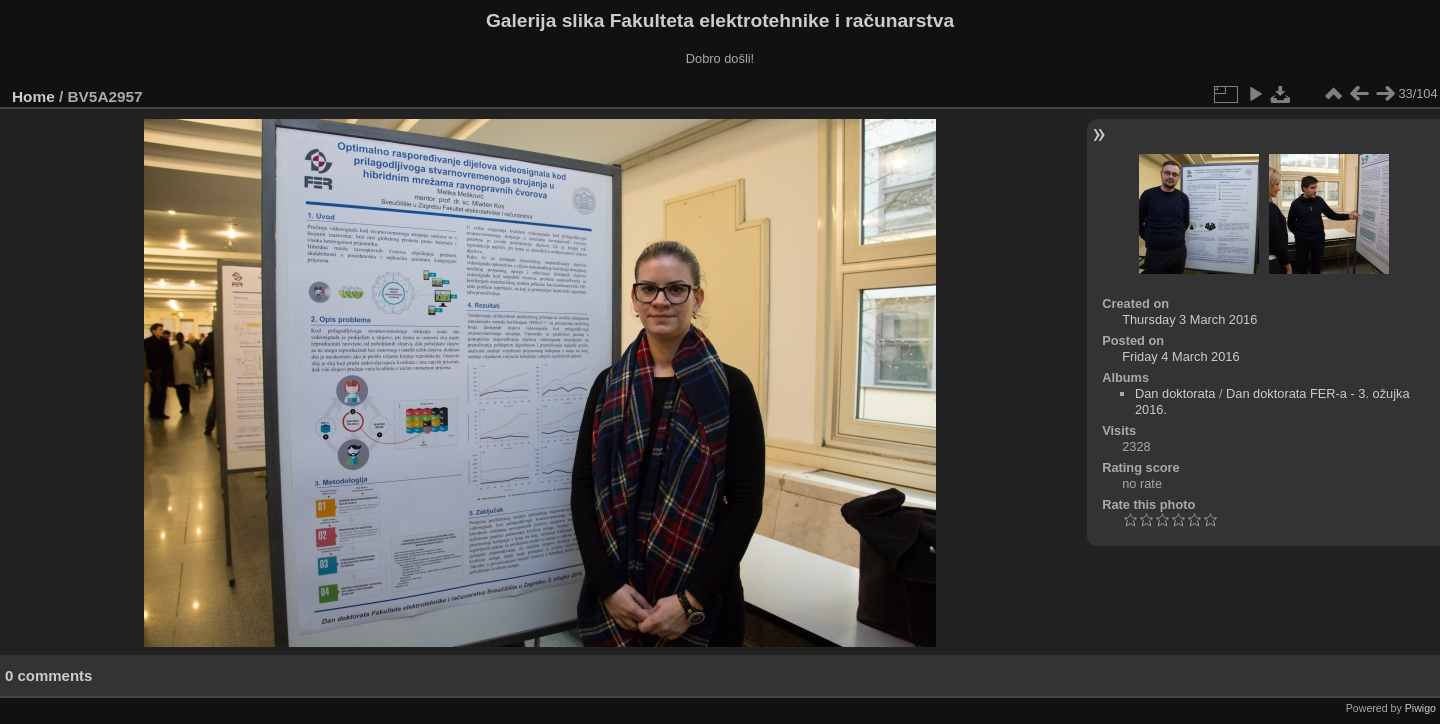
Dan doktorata (1175, 393)
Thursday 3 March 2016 (1189, 319)
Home (33, 96)
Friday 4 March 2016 (1180, 356)
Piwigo (1420, 708)
